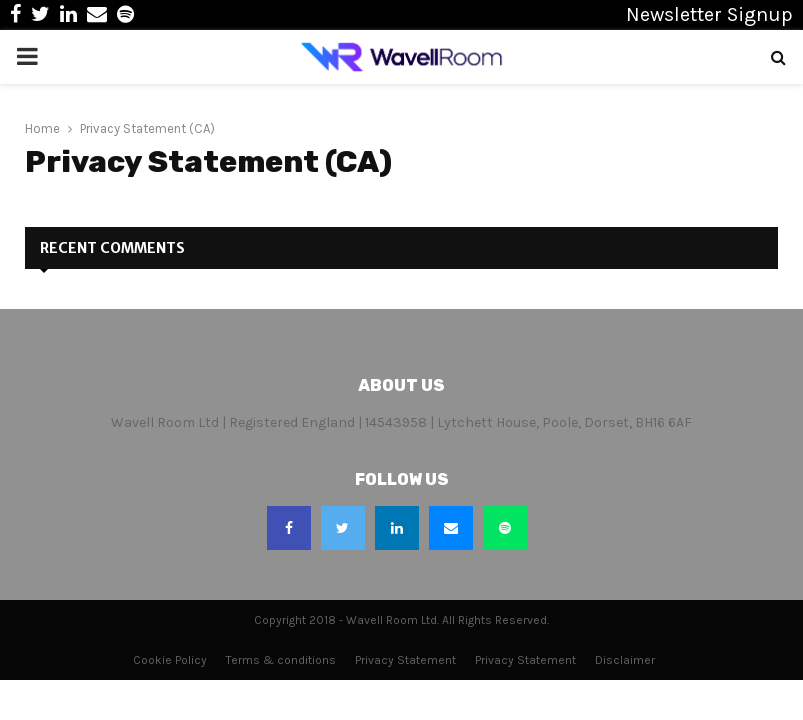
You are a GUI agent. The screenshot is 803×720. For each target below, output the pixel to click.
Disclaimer (625, 660)
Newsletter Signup (709, 14)
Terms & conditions (281, 660)
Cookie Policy (170, 660)
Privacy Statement (405, 660)
